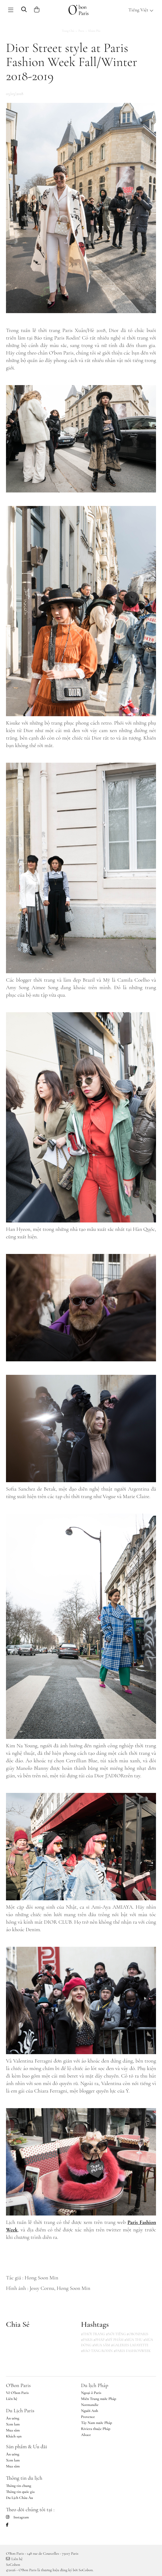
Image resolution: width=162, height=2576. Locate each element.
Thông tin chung (18, 2485)
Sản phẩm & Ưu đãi (26, 2446)
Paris (81, 31)
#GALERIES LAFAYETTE (130, 2345)
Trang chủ (68, 31)
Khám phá (94, 31)
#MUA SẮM (101, 2345)
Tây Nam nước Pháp (96, 2422)
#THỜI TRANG (93, 2334)
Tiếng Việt (141, 10)
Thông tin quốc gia (20, 2491)
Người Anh (89, 2410)
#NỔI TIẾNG (116, 2334)
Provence (88, 2416)
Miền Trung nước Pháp (98, 2398)
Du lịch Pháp (94, 2385)
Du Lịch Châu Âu (19, 2497)
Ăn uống (12, 2418)
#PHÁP (99, 2340)
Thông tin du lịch (24, 2478)
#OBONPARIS (137, 2334)
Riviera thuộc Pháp (95, 2428)
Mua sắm (13, 2430)
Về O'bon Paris (17, 2392)
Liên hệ (11, 2398)
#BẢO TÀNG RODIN (97, 2351)
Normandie (90, 2404)
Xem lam (13, 2424)
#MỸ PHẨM (114, 2340)
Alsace (86, 2434)
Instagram (17, 2517)
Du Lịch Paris (20, 2410)
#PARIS (87, 2340)
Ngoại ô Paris (91, 2392)
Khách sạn (14, 2436)
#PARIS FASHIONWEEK (132, 2351)
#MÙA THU (133, 2340)
